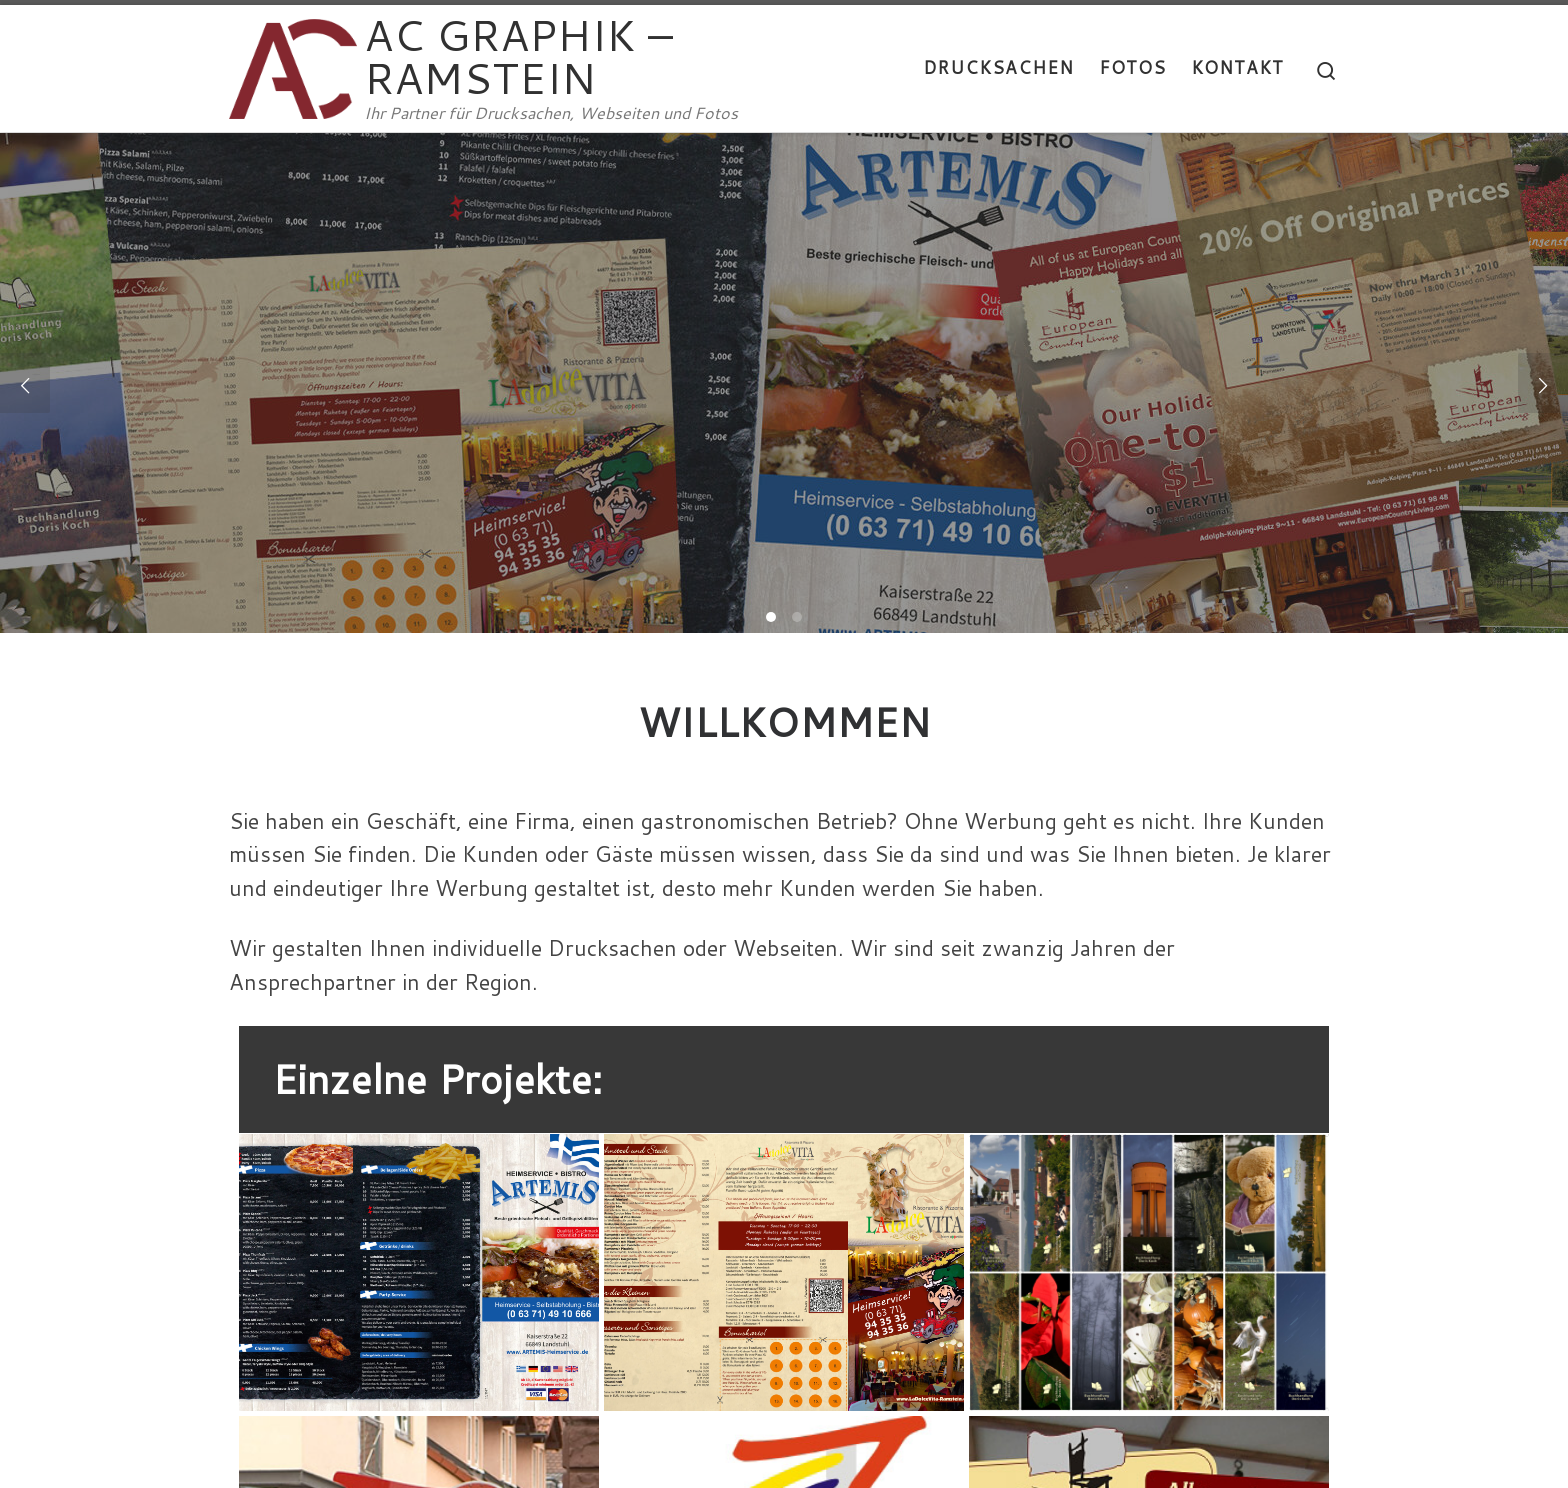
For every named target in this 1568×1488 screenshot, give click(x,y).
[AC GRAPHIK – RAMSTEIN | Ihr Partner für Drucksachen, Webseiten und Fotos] (293, 62)
